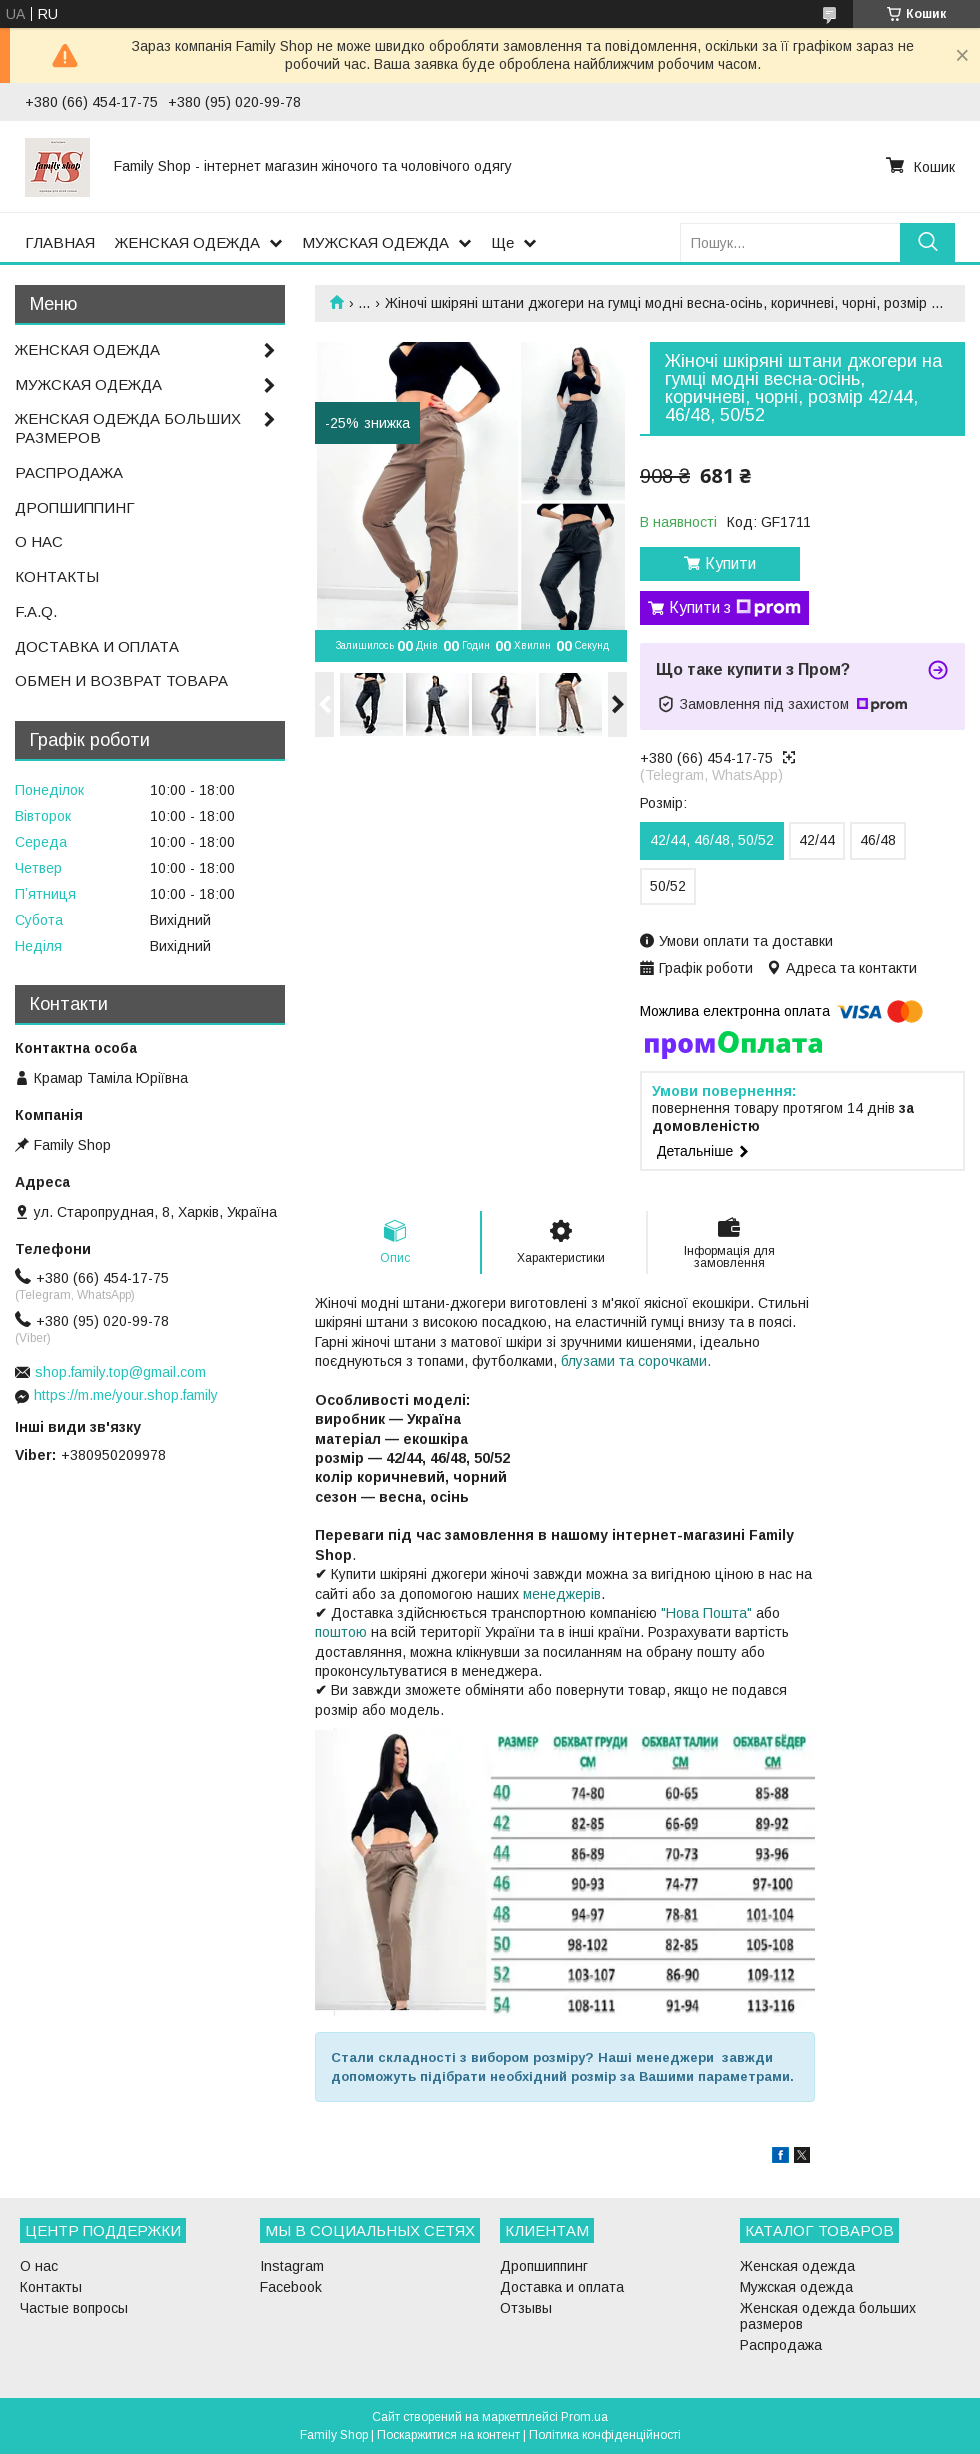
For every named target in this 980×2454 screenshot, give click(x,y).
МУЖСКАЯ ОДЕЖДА (375, 242)
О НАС (39, 541)
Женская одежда (797, 2266)
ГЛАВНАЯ (60, 242)
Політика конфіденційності (605, 2435)
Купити (730, 563)
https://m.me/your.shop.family (126, 1395)
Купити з (735, 608)
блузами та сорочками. (636, 1361)
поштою (341, 1632)
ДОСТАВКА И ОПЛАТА (97, 646)
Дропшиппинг (544, 2266)
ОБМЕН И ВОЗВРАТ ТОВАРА (121, 680)
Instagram (292, 2266)
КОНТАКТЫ (57, 576)
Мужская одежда (796, 2287)
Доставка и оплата (562, 2287)
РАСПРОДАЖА (69, 472)
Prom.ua (584, 2417)
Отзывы (526, 2308)
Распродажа (781, 2345)
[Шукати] (927, 242)
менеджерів (562, 1594)
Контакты (51, 2287)
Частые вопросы (74, 2308)
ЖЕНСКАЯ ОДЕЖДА (187, 242)
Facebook (291, 2287)
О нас (39, 2266)
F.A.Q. (36, 611)
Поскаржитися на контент (448, 2435)
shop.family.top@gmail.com (120, 1372)
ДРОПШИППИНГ (75, 507)
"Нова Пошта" (706, 1613)
